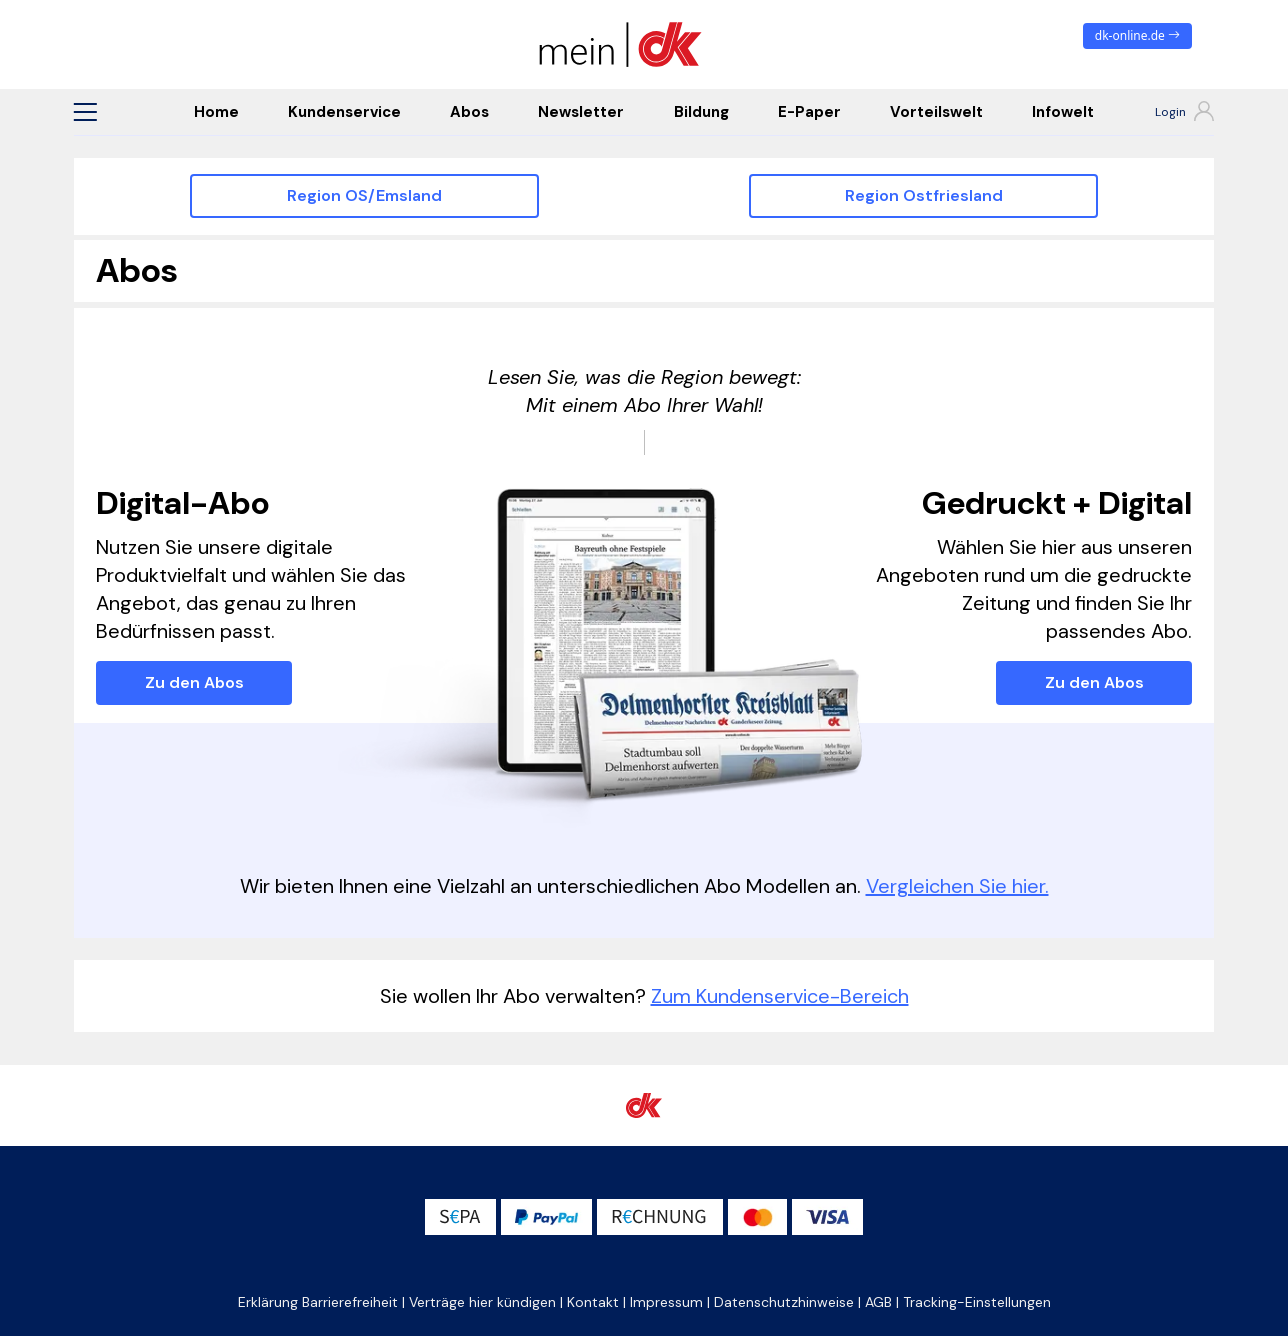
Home (216, 112)
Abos (469, 112)
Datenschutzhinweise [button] (784, 1302)
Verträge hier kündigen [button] (482, 1302)
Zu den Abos (194, 682)
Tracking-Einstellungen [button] (977, 1302)
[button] (85, 112)
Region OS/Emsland (364, 195)
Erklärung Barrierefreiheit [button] (318, 1302)
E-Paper (809, 112)
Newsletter (581, 112)
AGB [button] (878, 1302)
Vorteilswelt (936, 112)
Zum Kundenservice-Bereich (780, 996)
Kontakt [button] (593, 1302)
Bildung (701, 112)
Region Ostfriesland (924, 195)
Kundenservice (344, 112)
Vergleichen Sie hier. (957, 886)
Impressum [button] (666, 1302)
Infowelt (1063, 112)
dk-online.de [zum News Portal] (1137, 35)
